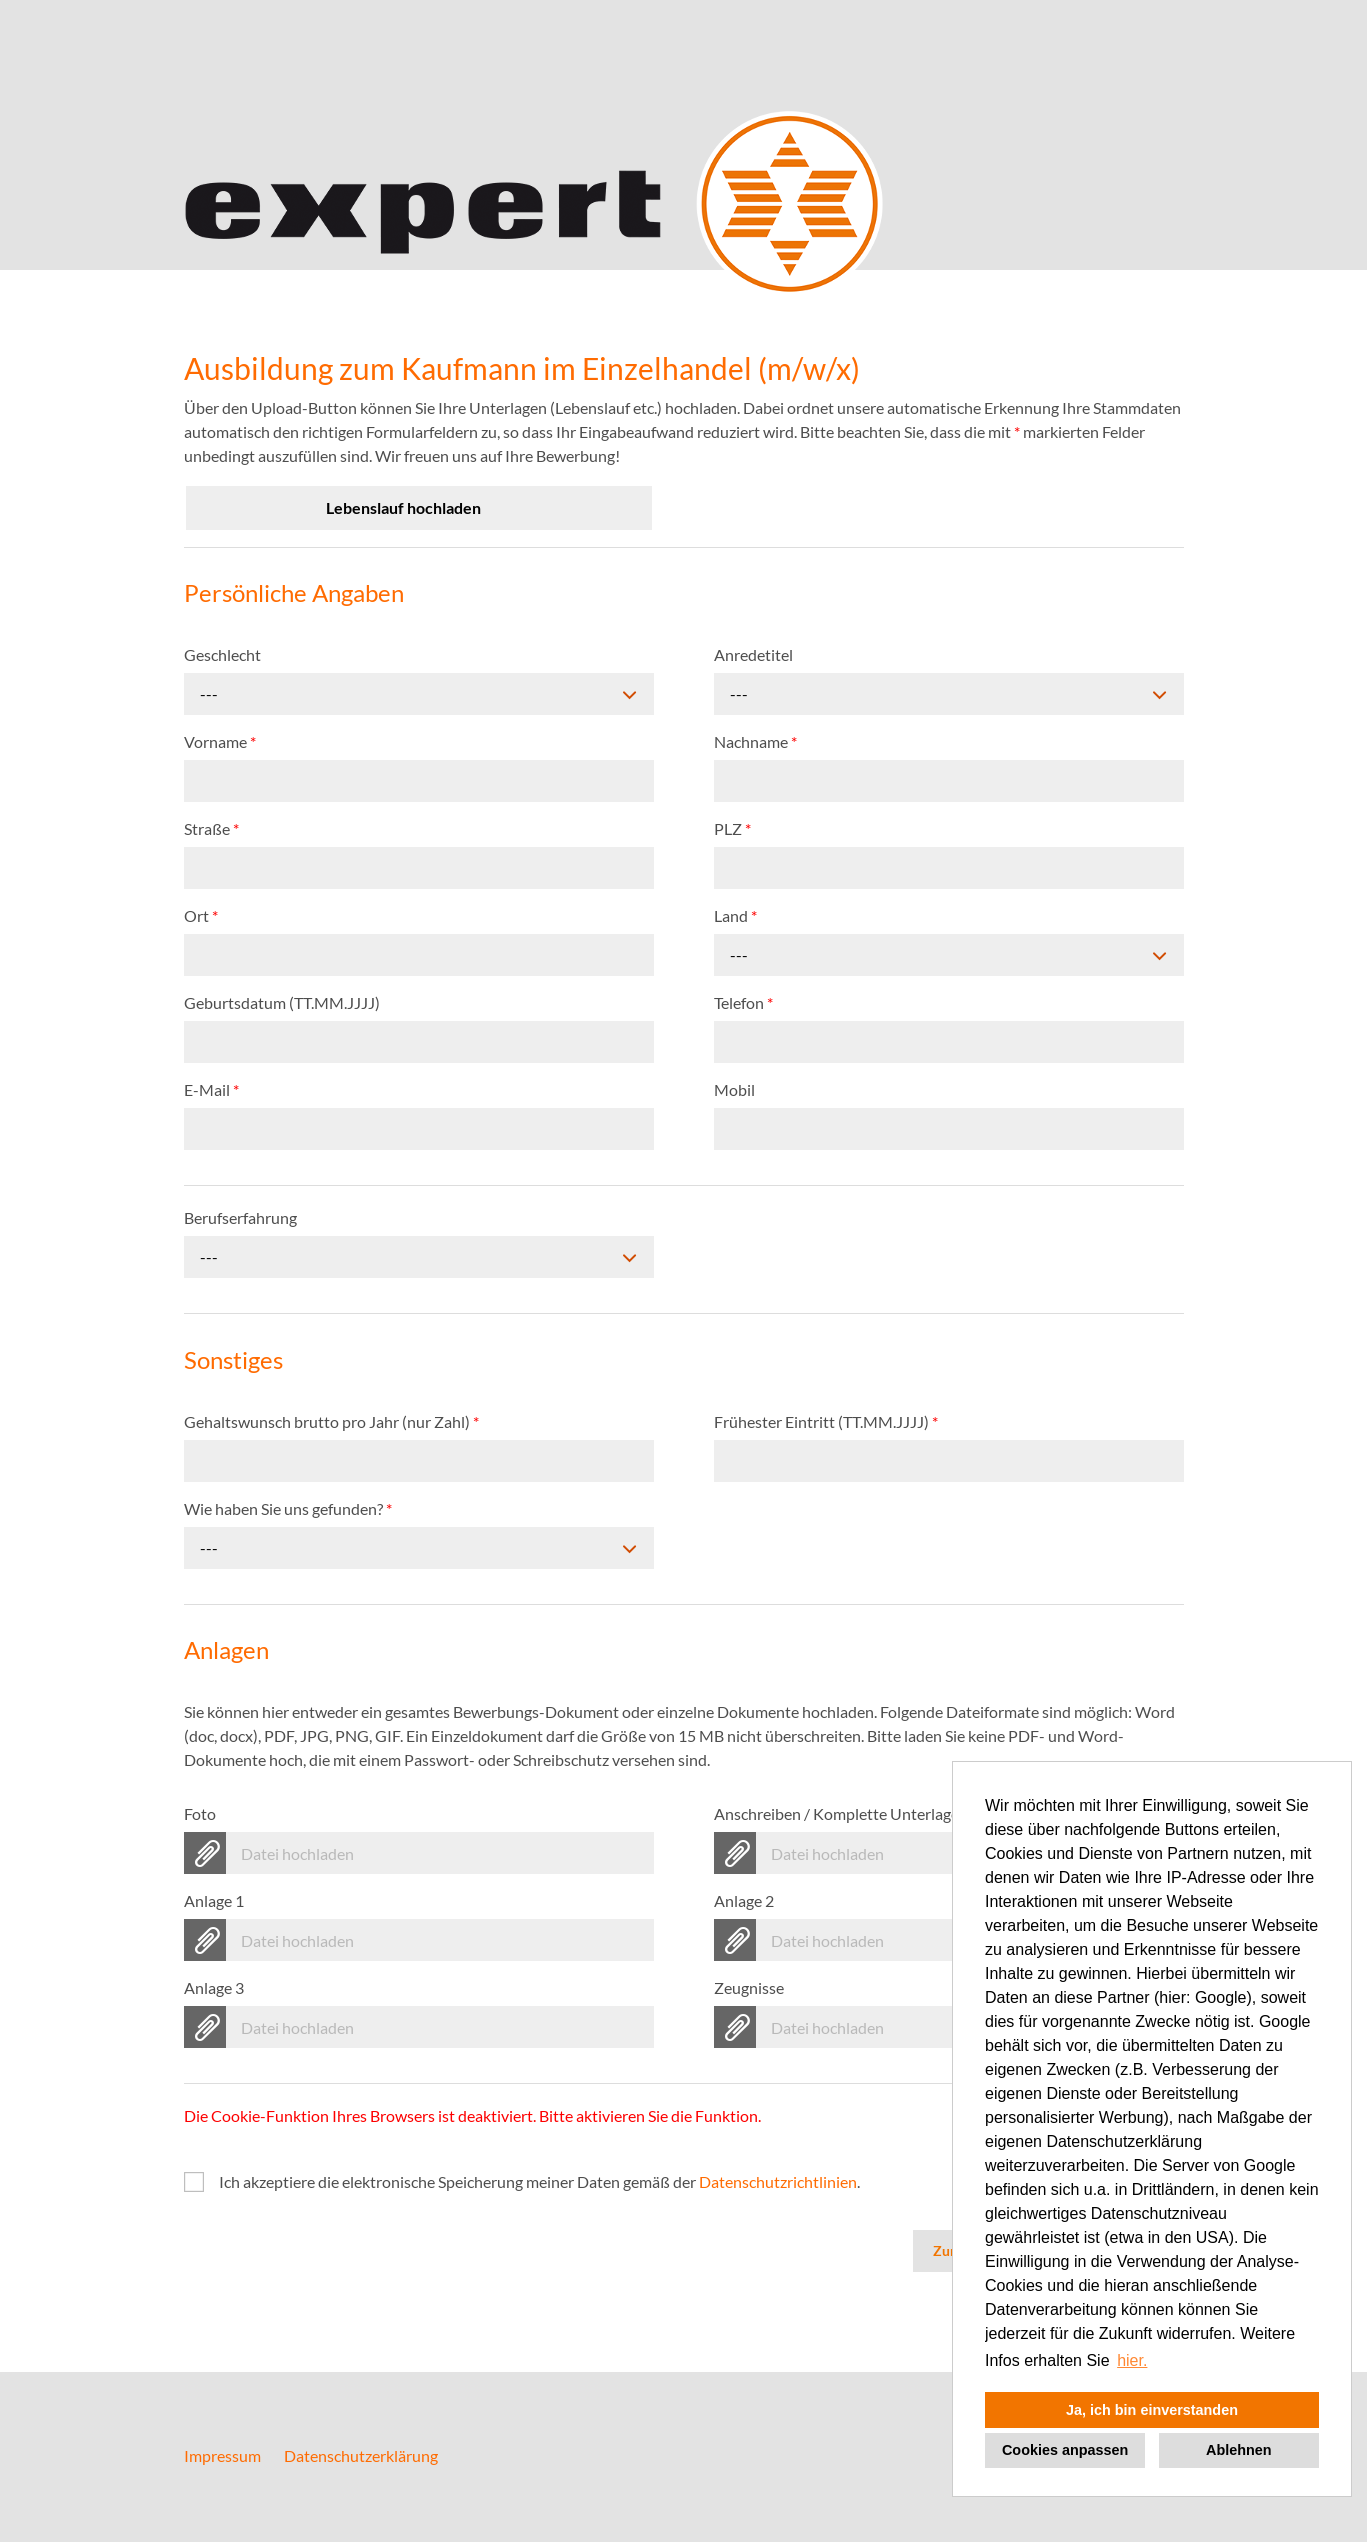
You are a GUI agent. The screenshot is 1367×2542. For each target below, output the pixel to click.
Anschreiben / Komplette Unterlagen (845, 1813)
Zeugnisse (749, 1987)
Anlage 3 (214, 1987)
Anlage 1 (214, 1900)
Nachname (755, 741)
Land (735, 915)
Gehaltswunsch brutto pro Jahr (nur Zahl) (331, 1421)
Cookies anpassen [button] (1065, 2450)
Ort (201, 915)
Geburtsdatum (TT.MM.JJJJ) (282, 1002)
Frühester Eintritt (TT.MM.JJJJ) (826, 1421)
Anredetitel (753, 654)
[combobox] (419, 694)
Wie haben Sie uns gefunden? (288, 1508)
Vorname (220, 741)
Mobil (734, 1089)
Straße (211, 828)
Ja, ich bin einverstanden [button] (1152, 2410)
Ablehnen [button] (1239, 2450)
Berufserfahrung (240, 1217)
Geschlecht (222, 654)
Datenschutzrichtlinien (778, 2181)
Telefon (743, 1002)
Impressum (222, 2455)
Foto (200, 1813)
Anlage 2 (744, 1900)
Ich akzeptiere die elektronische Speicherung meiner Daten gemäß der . (539, 2181)
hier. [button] (1132, 2360)
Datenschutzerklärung (361, 2455)
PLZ (732, 828)
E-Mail (211, 1089)
